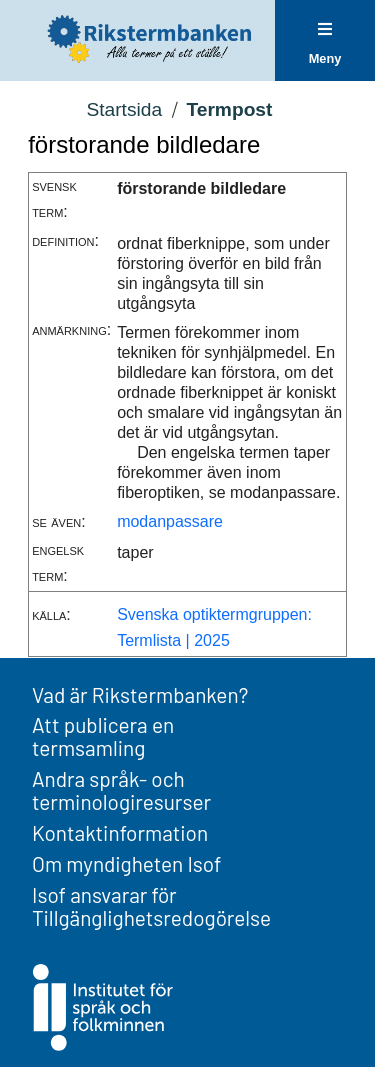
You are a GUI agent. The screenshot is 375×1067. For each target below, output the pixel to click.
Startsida (124, 109)
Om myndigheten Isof (126, 863)
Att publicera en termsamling (103, 736)
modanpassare (170, 521)
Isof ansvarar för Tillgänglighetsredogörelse (151, 906)
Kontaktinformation (120, 832)
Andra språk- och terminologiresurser (121, 790)
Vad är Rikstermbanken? (140, 694)
